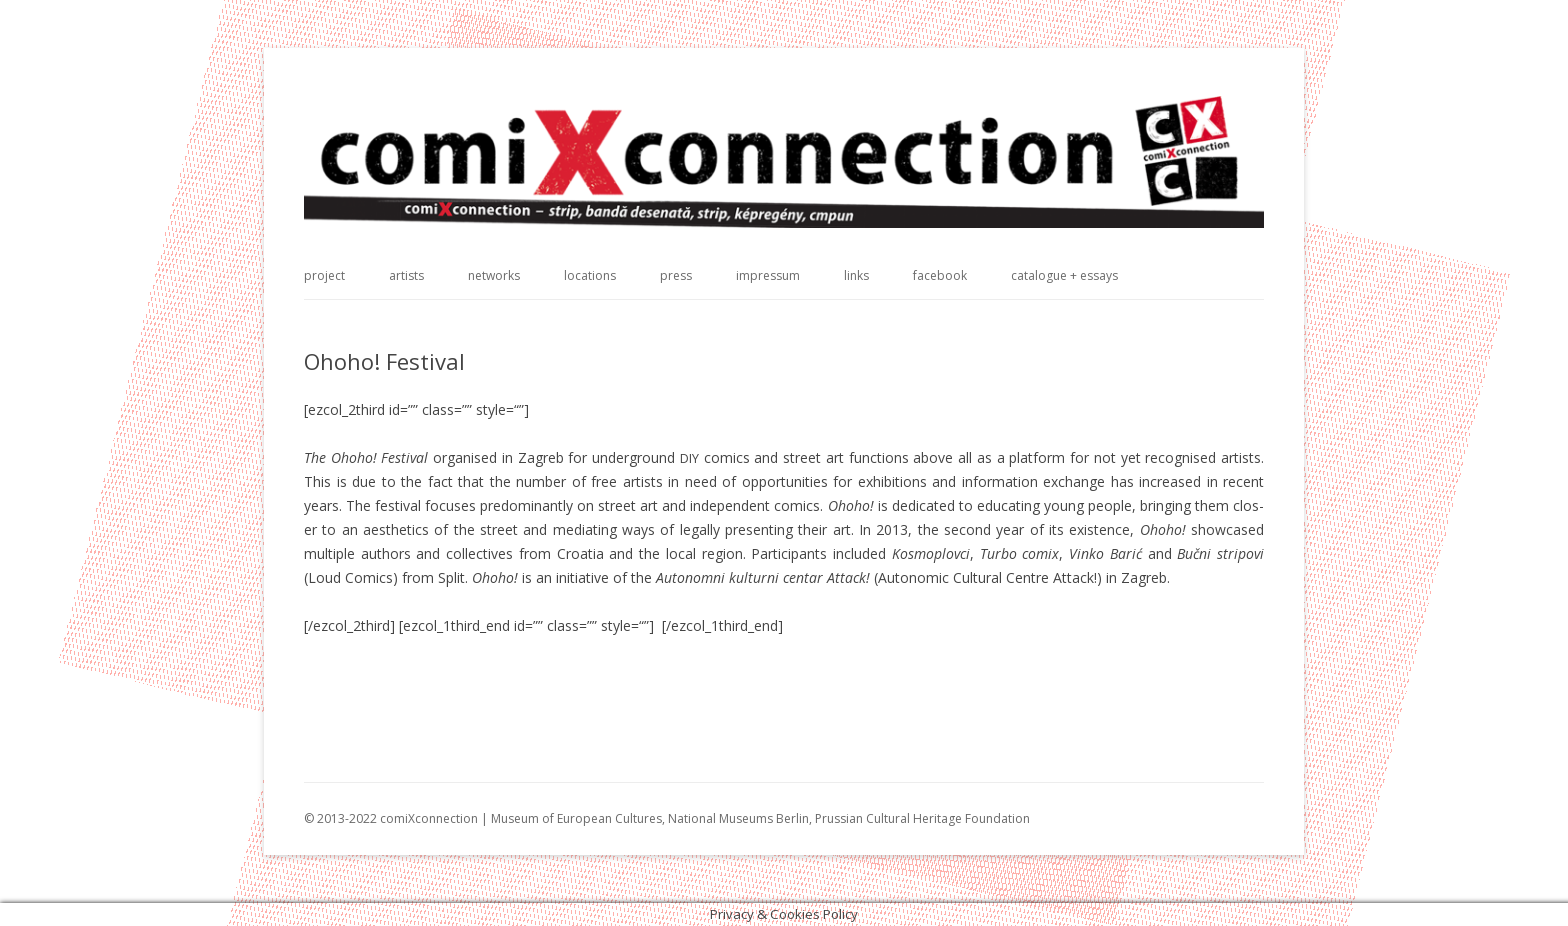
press (676, 275)
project (324, 275)
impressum (768, 275)
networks (494, 275)
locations (590, 275)
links (856, 275)
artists (406, 275)
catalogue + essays (1064, 275)
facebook (940, 275)
